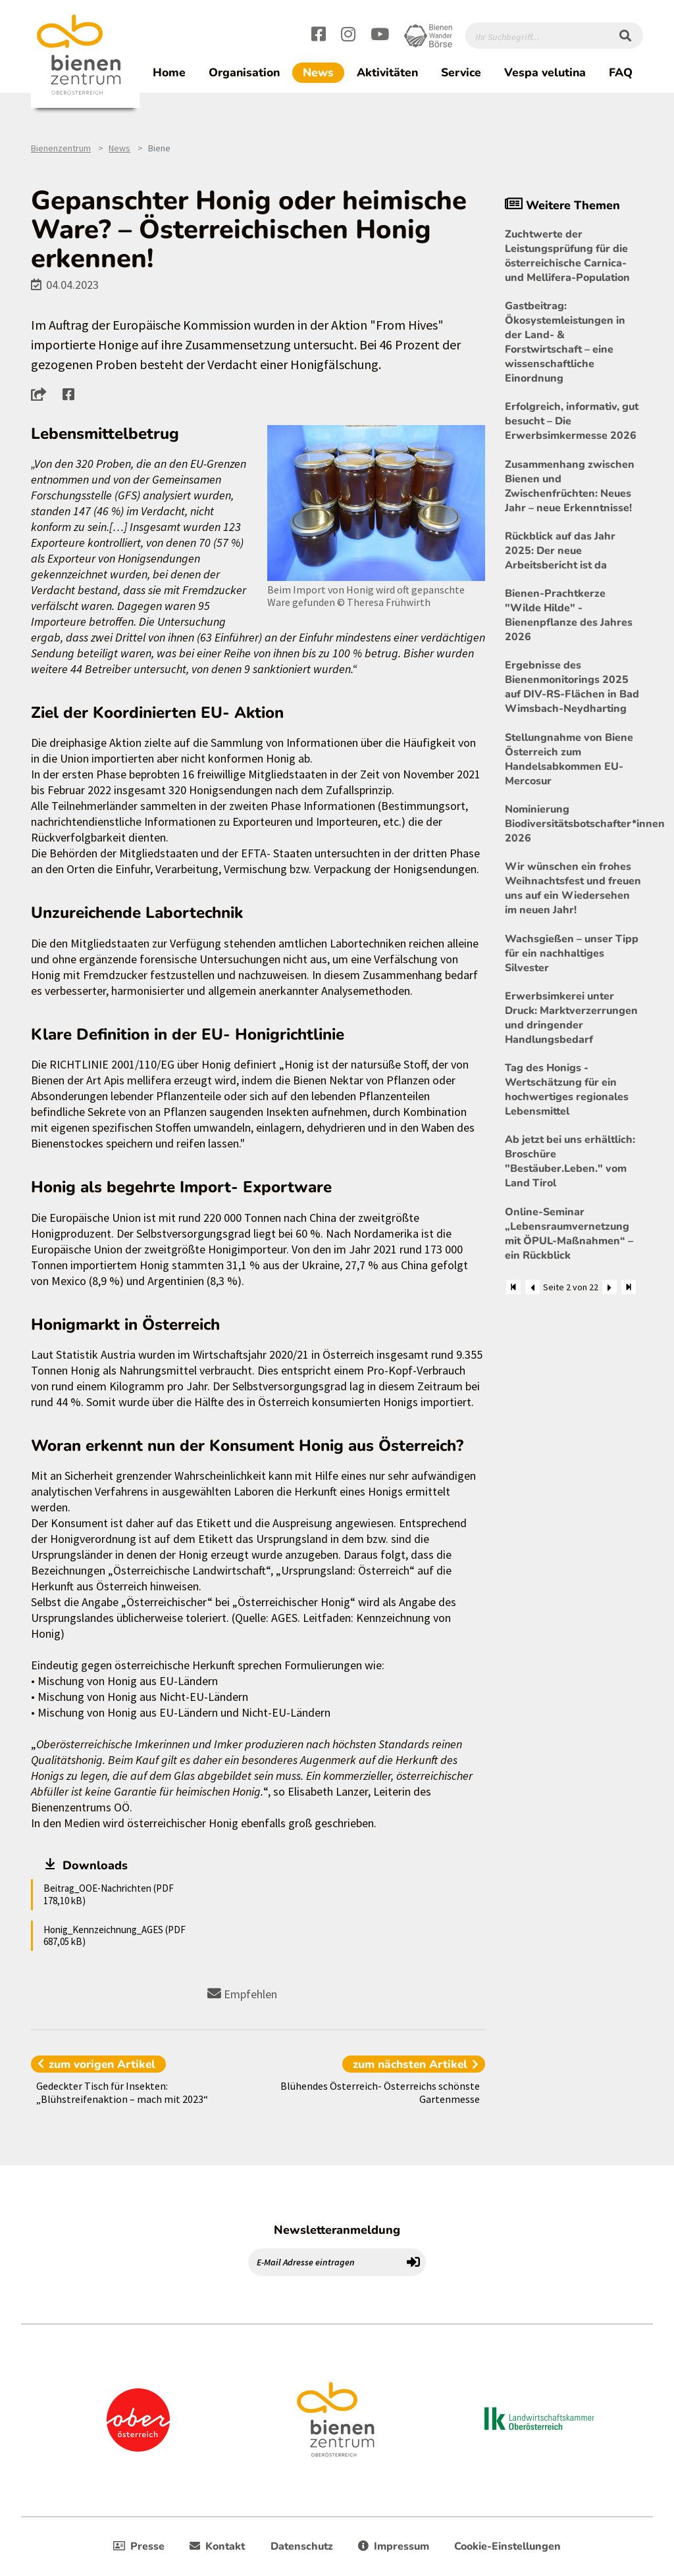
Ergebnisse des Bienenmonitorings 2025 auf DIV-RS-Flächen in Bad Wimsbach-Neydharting (572, 687)
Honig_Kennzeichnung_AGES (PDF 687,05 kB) (114, 1935)
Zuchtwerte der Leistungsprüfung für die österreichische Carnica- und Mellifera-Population (567, 256)
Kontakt (217, 2546)
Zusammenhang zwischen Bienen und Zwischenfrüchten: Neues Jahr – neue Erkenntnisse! (570, 486)
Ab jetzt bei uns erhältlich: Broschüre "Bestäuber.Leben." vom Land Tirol (570, 1161)
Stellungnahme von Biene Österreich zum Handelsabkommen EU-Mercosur (569, 759)
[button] (42, 394)
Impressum (393, 2546)
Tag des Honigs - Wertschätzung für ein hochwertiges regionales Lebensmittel (567, 1090)
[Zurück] (532, 1287)
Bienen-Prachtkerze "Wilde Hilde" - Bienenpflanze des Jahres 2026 (569, 615)
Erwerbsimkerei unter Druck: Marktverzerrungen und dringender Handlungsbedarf (571, 1018)
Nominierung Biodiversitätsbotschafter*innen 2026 (574, 824)
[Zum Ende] (628, 1287)
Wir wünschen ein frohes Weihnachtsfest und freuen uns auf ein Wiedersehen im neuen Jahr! (573, 888)
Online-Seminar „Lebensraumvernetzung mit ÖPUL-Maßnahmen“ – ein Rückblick (569, 1234)
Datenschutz (302, 2546)
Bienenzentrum (61, 148)
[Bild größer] (376, 503)
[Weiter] (609, 1287)
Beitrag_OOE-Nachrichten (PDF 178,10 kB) (108, 1894)
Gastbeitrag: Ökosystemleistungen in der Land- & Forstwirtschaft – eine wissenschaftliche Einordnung (565, 342)
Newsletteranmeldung (337, 2230)
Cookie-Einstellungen (507, 2546)
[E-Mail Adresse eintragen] (325, 2262)
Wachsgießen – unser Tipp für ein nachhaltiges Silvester (571, 953)
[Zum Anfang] (513, 1287)
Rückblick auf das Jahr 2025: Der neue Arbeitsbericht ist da (560, 550)
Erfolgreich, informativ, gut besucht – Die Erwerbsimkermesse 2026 (571, 421)
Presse (139, 2546)
